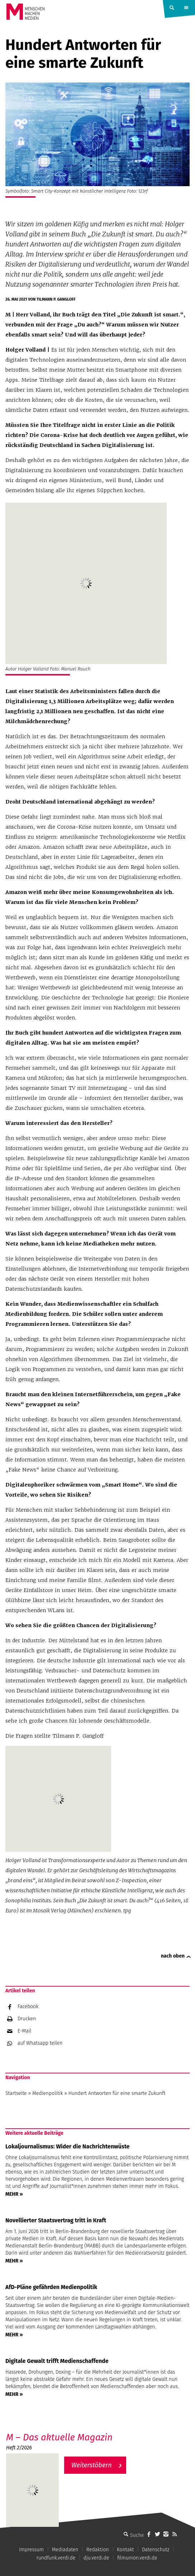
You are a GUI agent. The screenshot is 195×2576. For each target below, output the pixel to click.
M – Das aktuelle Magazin (59, 2437)
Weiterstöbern (91, 2465)
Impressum (31, 2550)
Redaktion (97, 2550)
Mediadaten (65, 2550)
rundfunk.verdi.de (55, 2558)
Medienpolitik (47, 2093)
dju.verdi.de (96, 2558)
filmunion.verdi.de (137, 2558)
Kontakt (125, 2550)
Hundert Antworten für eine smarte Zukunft (116, 2093)
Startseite (16, 2093)
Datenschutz (156, 2550)
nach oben (173, 1956)
